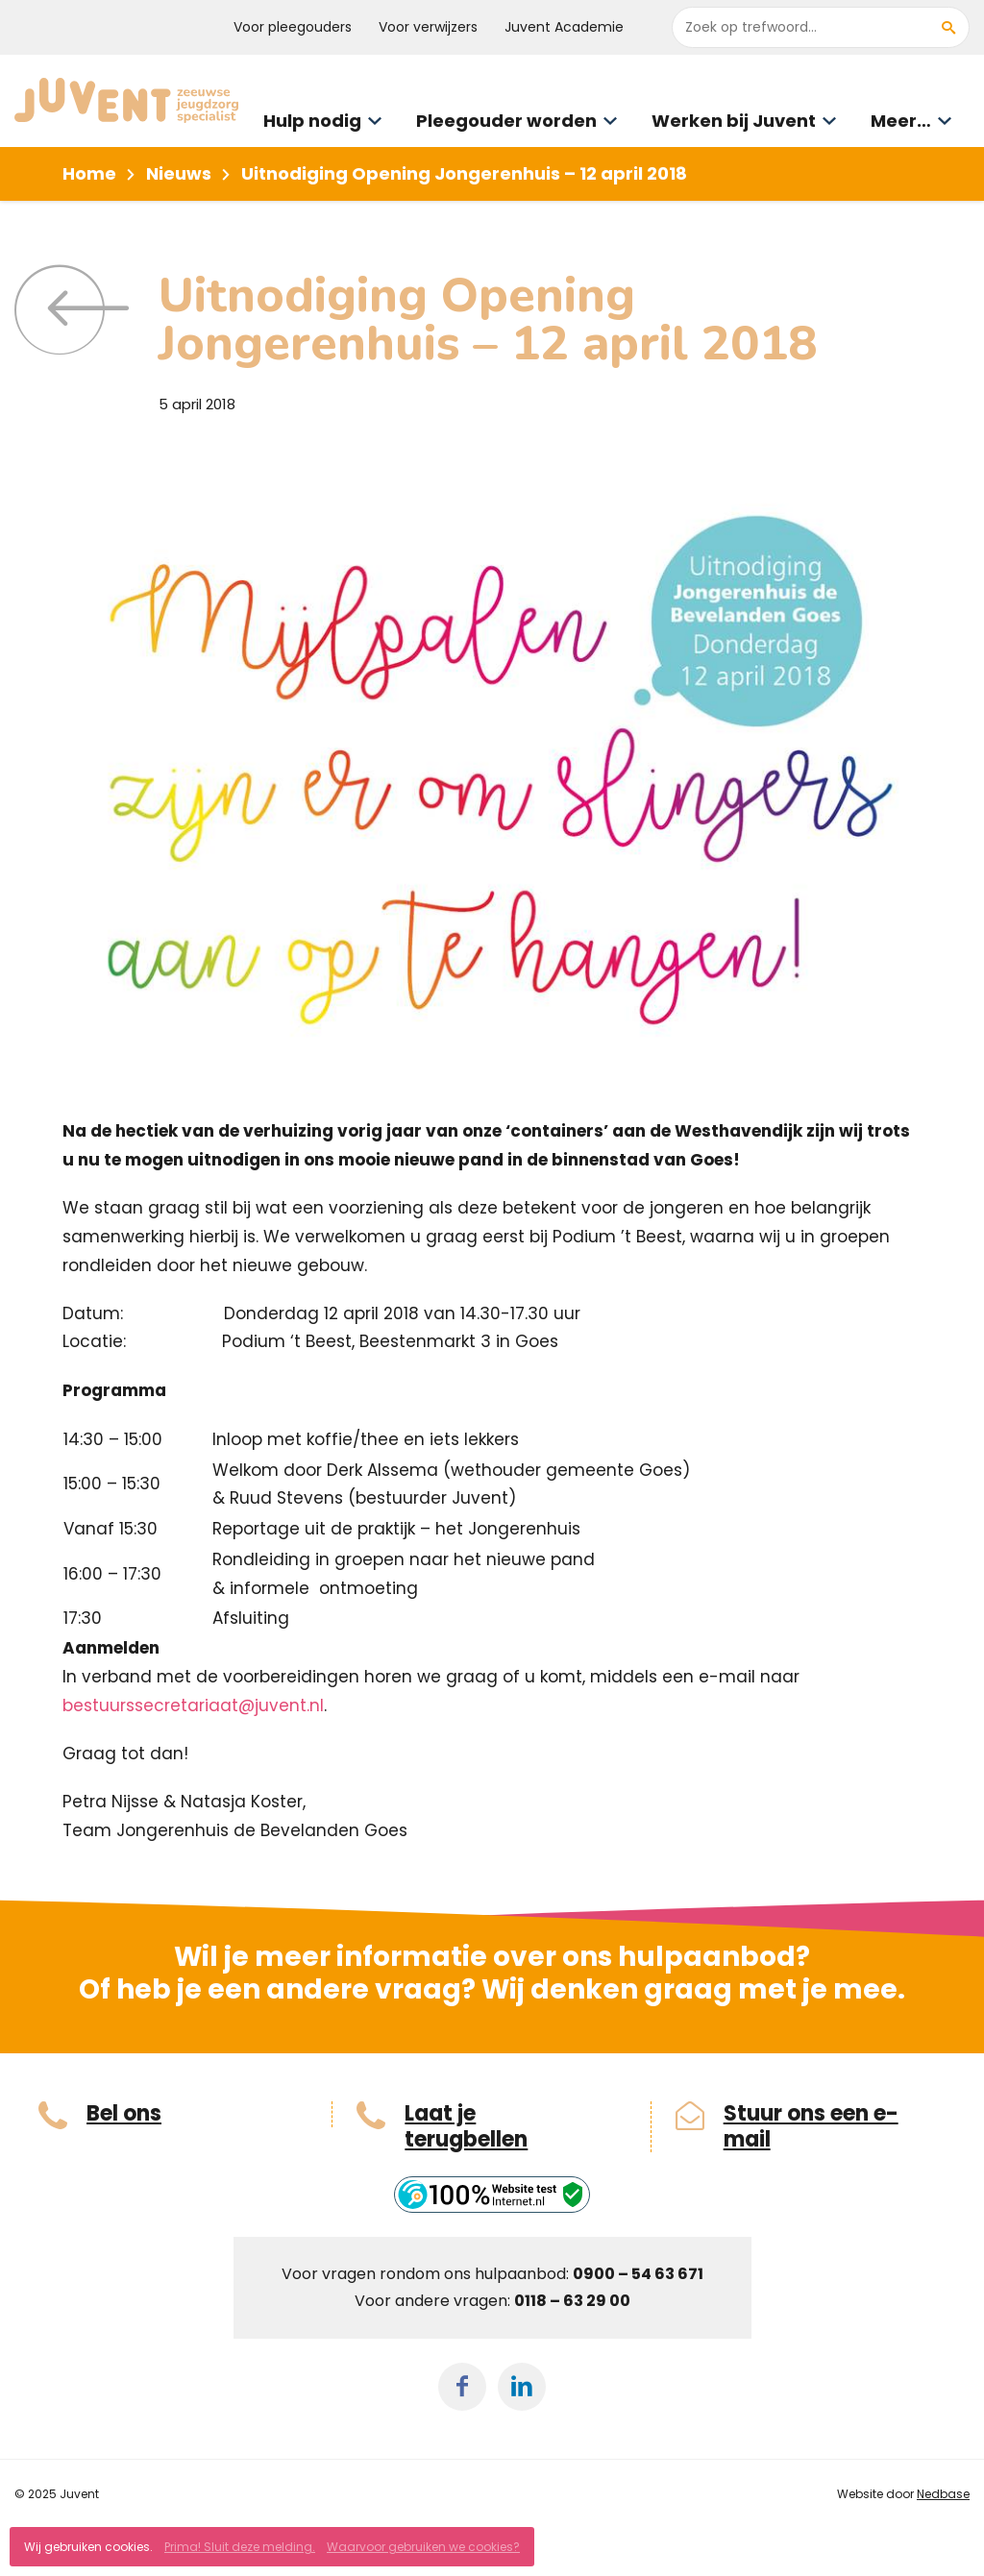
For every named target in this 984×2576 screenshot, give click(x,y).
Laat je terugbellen (466, 2126)
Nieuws (178, 173)
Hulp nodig (312, 121)
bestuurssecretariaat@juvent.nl (193, 1705)
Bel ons (123, 2113)
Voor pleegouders (293, 27)
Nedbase (943, 2494)
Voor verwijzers (428, 27)
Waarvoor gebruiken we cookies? (423, 2547)
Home (89, 173)
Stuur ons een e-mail (811, 2126)
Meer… (901, 121)
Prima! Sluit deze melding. (239, 2547)
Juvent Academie (564, 27)
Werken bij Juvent (734, 121)
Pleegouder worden (506, 121)
